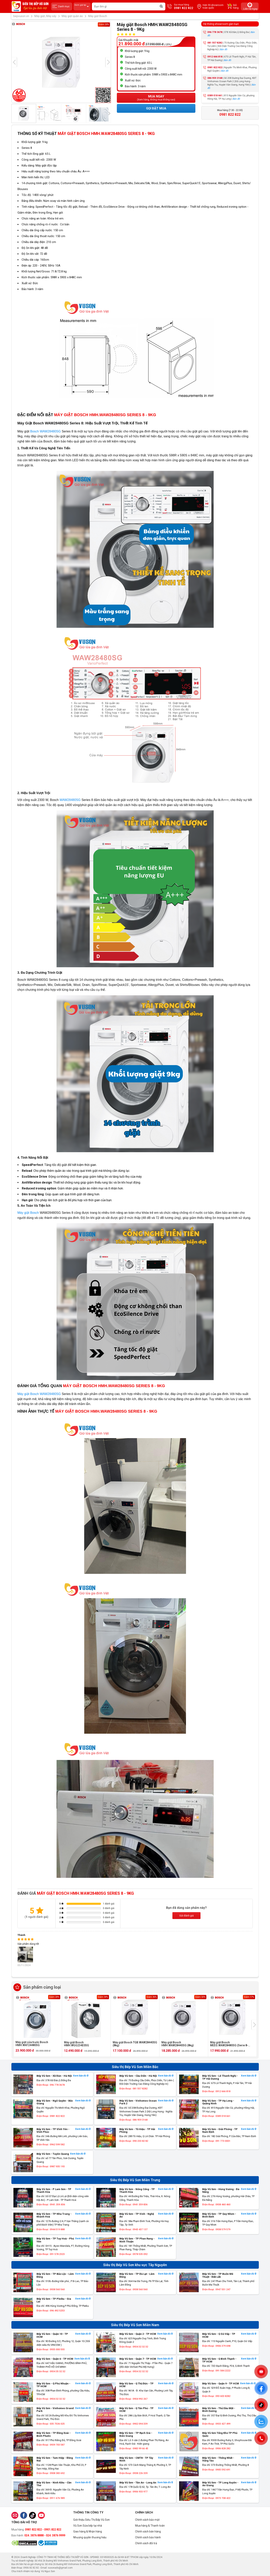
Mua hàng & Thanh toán (150, 2525)
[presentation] (14, 62)
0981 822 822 (214, 67)
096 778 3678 (214, 32)
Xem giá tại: (82, 6)
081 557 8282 (214, 42)
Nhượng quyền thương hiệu (89, 2537)
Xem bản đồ (80, 2076)
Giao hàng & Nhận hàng (87, 2531)
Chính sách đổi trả (146, 2543)
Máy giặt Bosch (28, 1212)
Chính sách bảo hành (148, 2537)
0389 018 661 (214, 95)
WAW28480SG (70, 800)
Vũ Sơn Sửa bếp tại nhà (87, 2525)
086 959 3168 (214, 78)
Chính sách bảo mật (147, 2519)
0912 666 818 (214, 56)
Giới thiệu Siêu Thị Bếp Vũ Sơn (91, 2519)
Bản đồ (223, 49)
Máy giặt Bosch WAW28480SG (39, 1394)
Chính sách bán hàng (148, 2531)
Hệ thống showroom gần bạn (221, 23)
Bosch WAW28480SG (45, 431)
